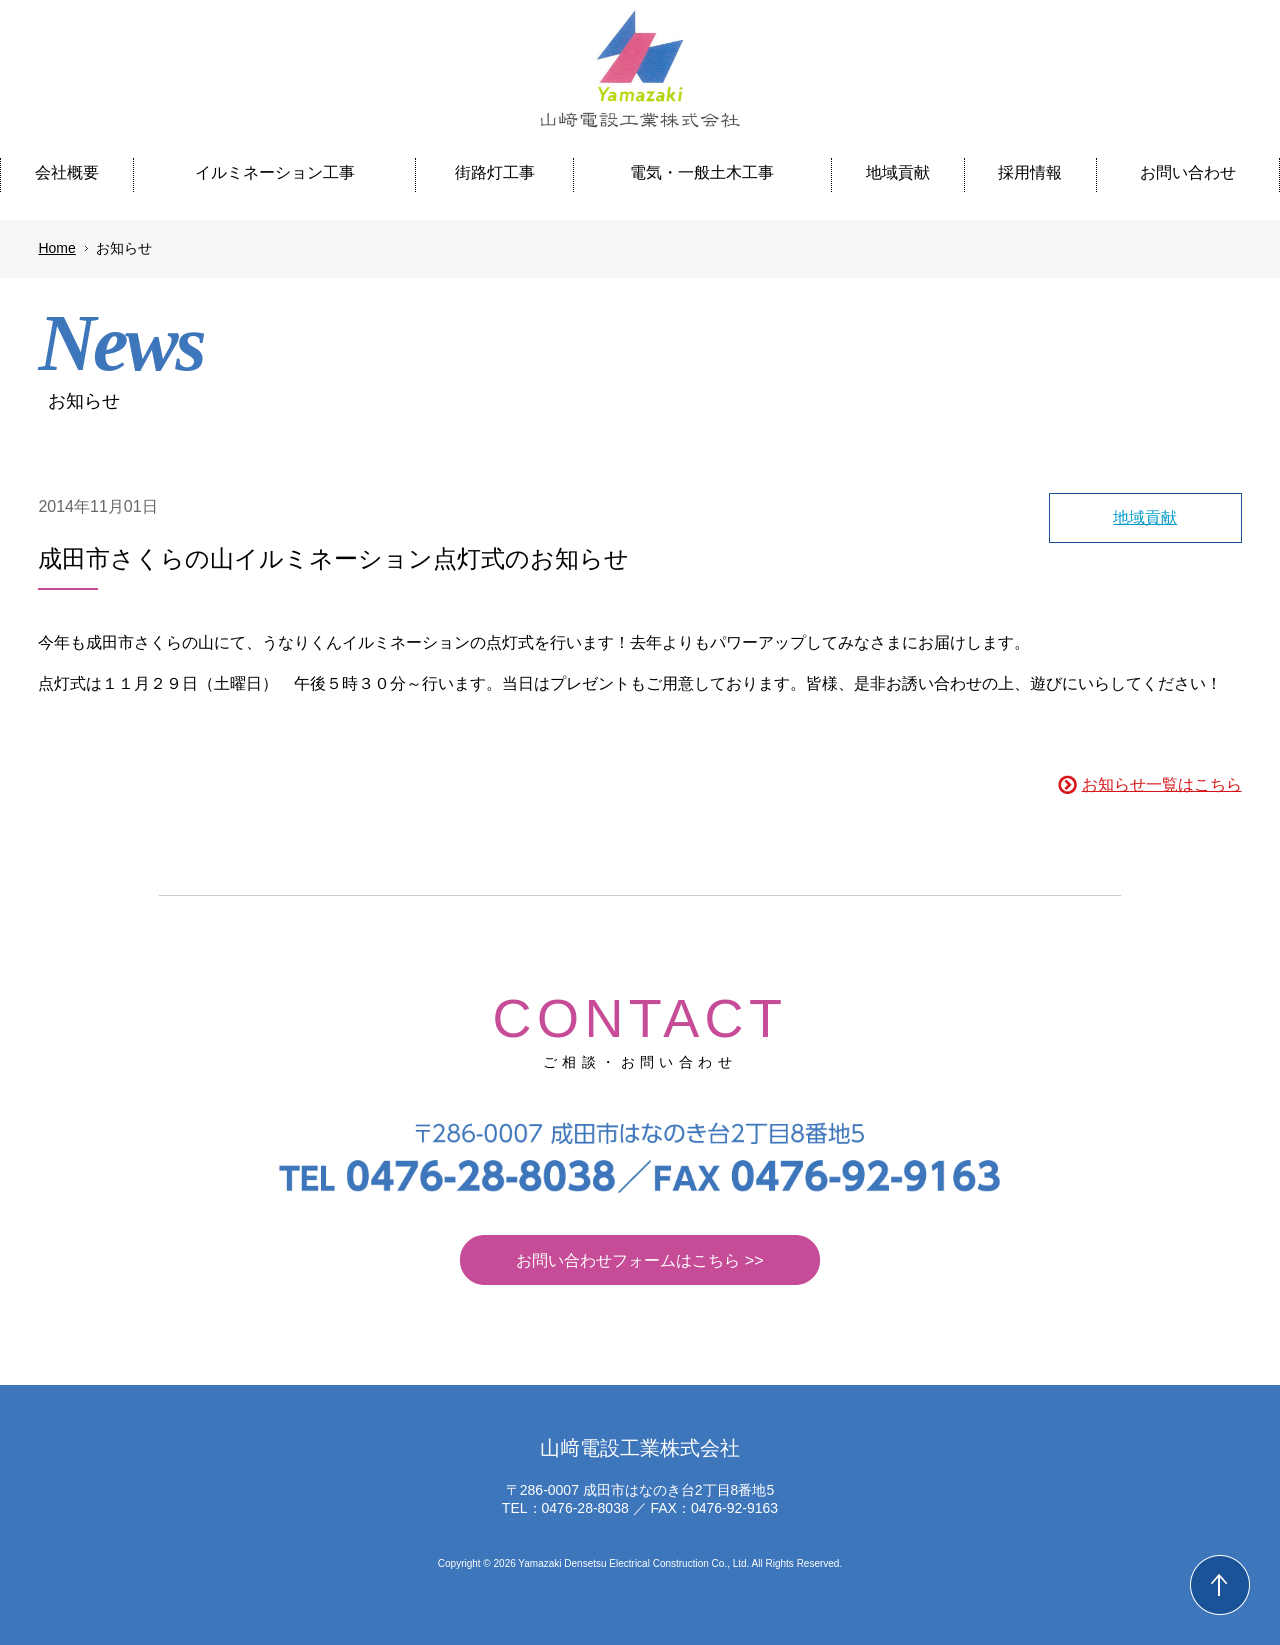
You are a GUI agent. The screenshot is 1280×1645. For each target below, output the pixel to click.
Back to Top (1220, 1585)
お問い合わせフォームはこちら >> (639, 1260)
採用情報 (1030, 172)
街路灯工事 (495, 172)
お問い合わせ (1188, 172)
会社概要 (67, 172)
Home (56, 248)
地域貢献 (898, 172)
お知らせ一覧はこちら (1162, 784)
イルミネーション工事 (275, 172)
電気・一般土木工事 (702, 172)
